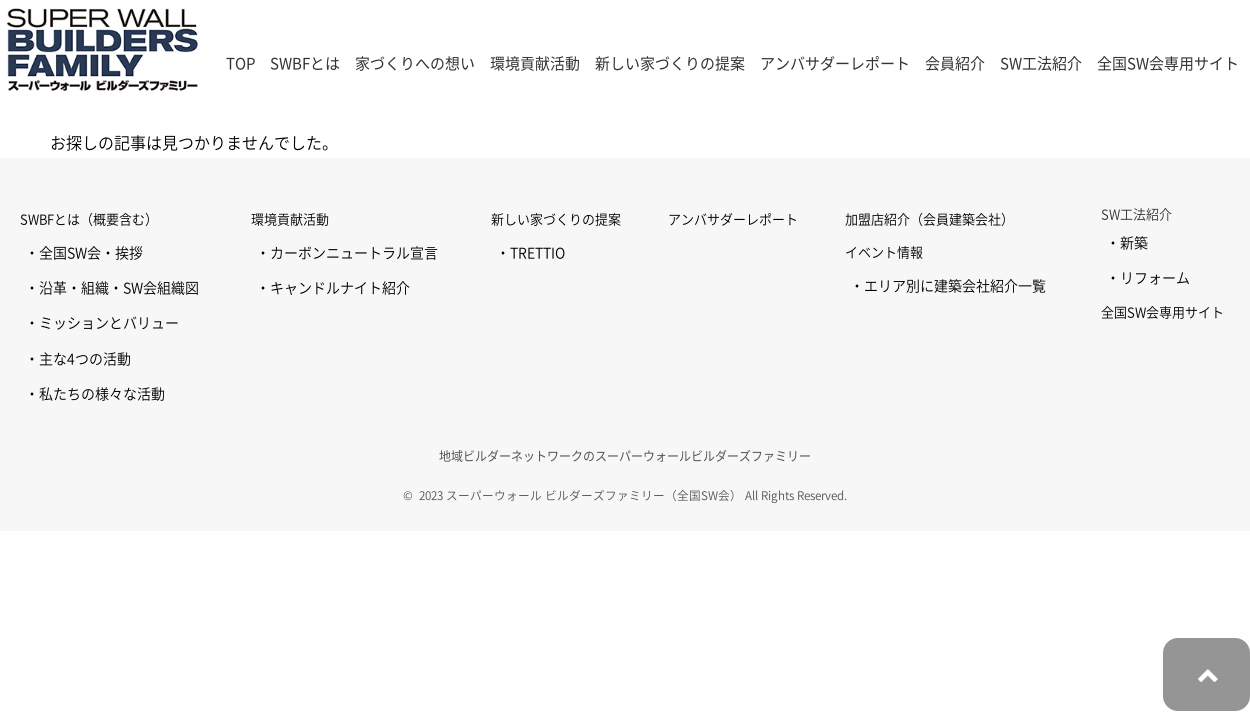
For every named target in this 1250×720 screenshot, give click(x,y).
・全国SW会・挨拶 (84, 253)
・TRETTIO (530, 253)
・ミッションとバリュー (102, 323)
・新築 (1127, 243)
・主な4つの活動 (78, 359)
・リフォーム (1148, 278)
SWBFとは (305, 63)
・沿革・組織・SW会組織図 (112, 288)
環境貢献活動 (290, 219)
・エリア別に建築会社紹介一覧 (948, 286)
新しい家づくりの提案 (670, 63)
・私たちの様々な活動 (95, 394)
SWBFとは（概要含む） (89, 219)
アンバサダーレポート (835, 63)
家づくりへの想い (415, 63)
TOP (240, 63)
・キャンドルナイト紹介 (333, 288)
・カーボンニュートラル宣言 (347, 253)
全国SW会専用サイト (1168, 63)
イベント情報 (884, 252)
